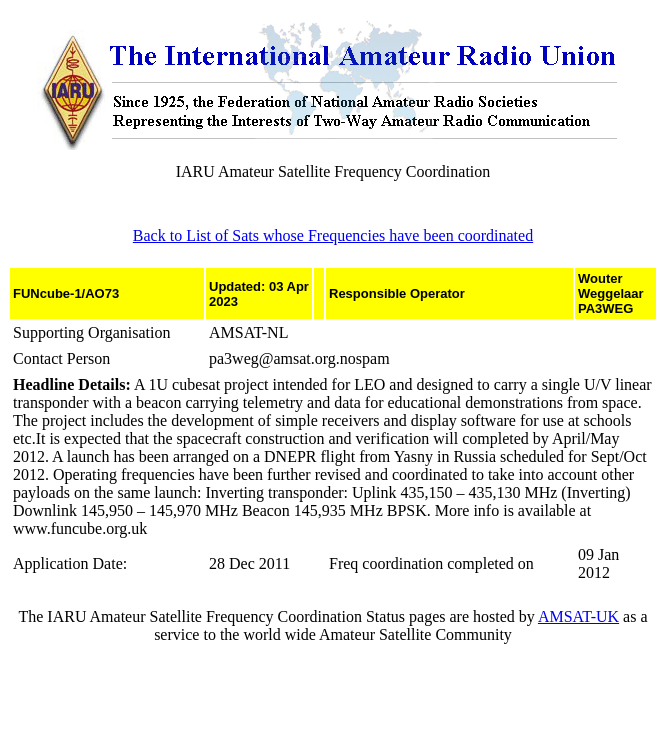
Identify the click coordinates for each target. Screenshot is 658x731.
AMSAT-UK (578, 616)
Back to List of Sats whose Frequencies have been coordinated (333, 235)
